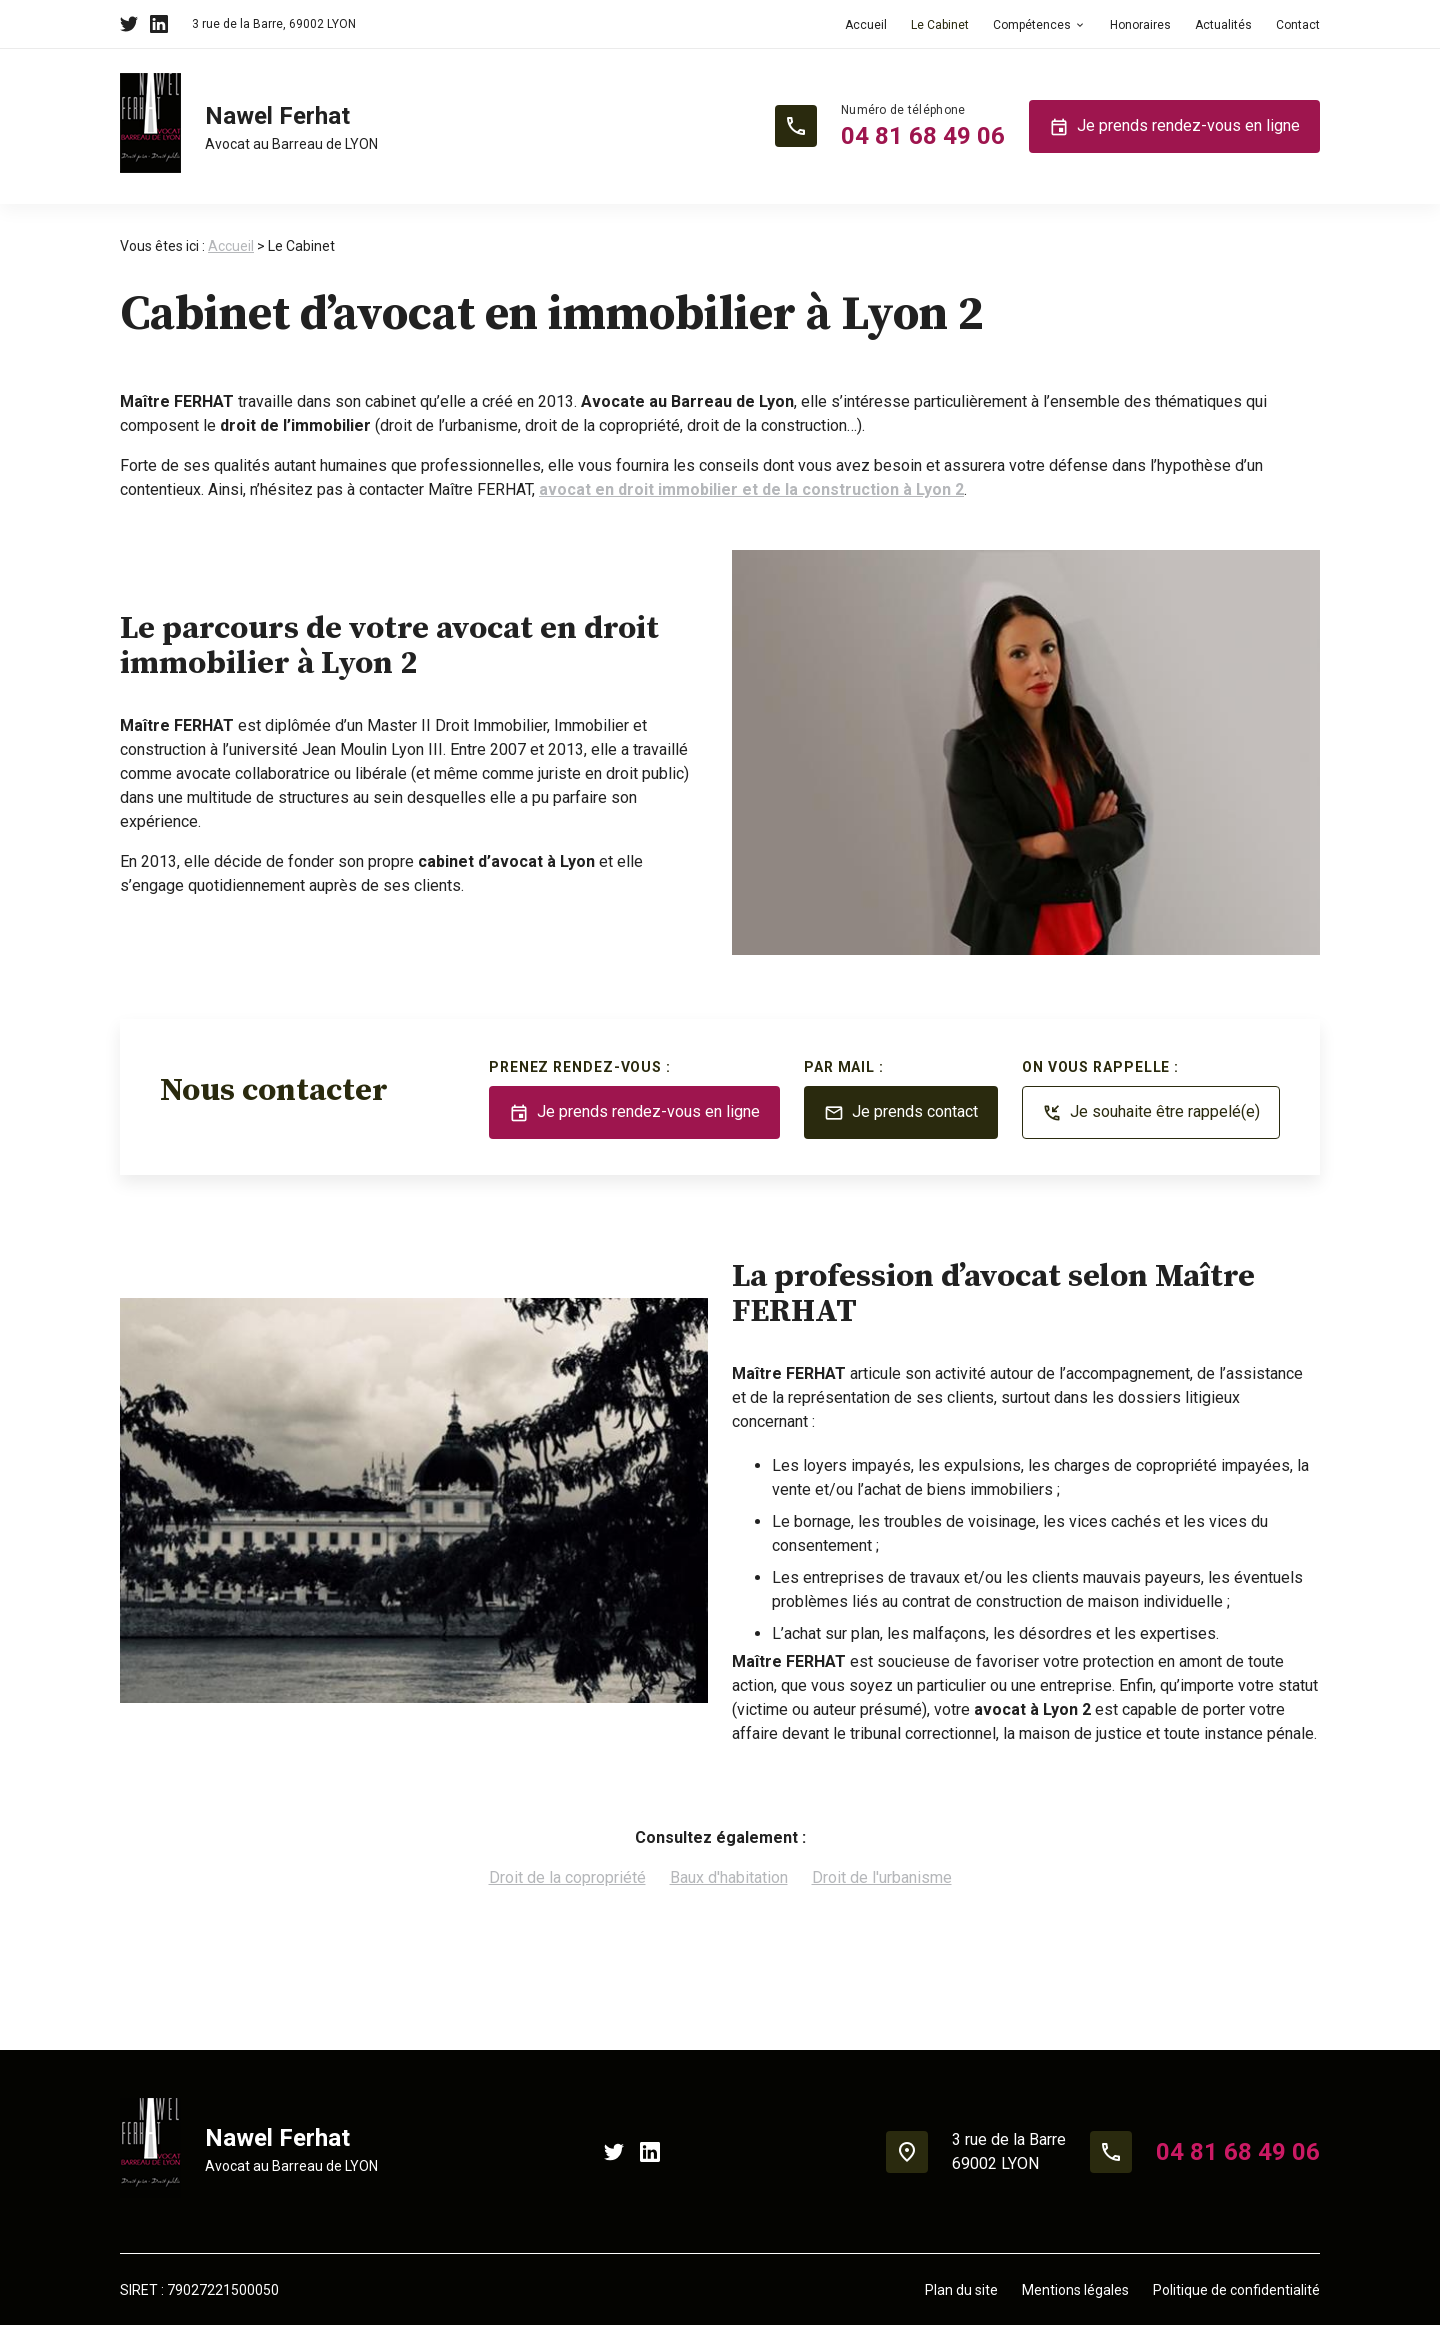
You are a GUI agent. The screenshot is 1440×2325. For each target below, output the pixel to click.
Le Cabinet (940, 25)
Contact (1298, 25)
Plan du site (961, 2290)
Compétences (1032, 25)
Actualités (1223, 25)
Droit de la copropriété (567, 1877)
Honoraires (1140, 25)
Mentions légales (1075, 2290)
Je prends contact (901, 1113)
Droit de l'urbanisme (882, 1877)
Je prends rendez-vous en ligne (1174, 127)
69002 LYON (274, 24)
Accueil (866, 25)
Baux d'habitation (729, 1877)
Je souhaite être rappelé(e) (1151, 1113)
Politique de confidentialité (1236, 2290)
